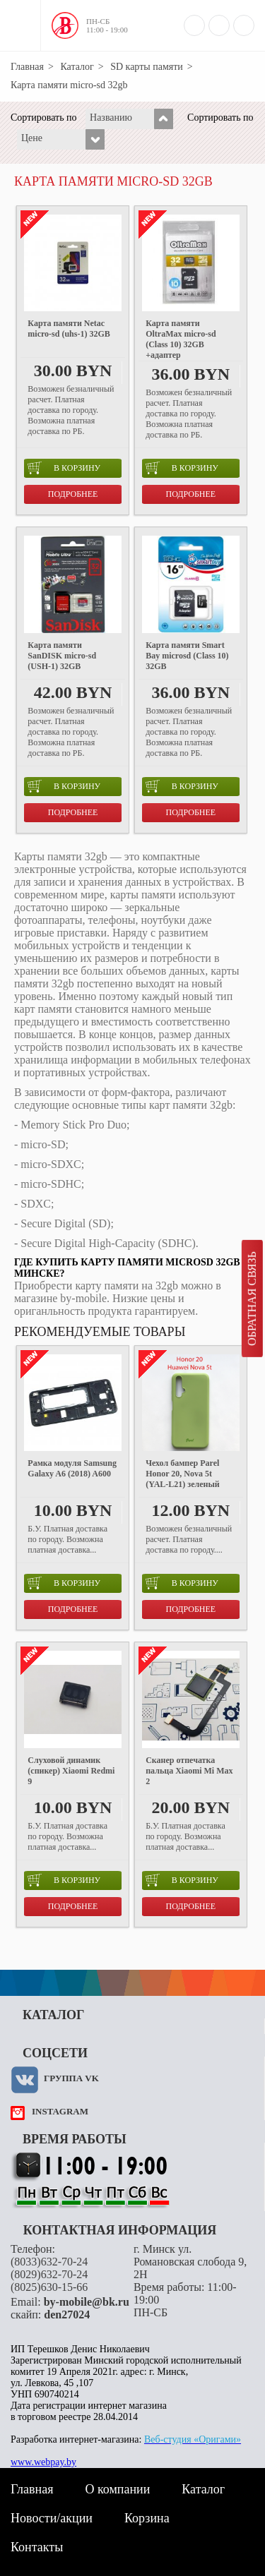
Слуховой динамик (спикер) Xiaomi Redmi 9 (71, 1770)
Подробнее (73, 494)
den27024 (67, 2315)
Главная (27, 66)
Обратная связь (252, 1298)
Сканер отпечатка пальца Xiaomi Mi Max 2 (189, 1770)
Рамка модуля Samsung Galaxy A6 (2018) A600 (72, 1468)
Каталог (76, 66)
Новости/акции (52, 2518)
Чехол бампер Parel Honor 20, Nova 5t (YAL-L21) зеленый (183, 1473)
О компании (117, 2489)
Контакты (37, 2547)
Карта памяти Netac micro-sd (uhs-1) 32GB (69, 328)
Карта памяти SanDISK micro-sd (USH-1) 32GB (62, 655)
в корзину (64, 468)
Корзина (147, 2518)
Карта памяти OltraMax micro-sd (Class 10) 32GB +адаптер (181, 339)
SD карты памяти (146, 66)
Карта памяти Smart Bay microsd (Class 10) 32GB (187, 655)
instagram (60, 2111)
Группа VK (71, 2078)
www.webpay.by (43, 2462)
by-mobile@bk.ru (86, 2302)
